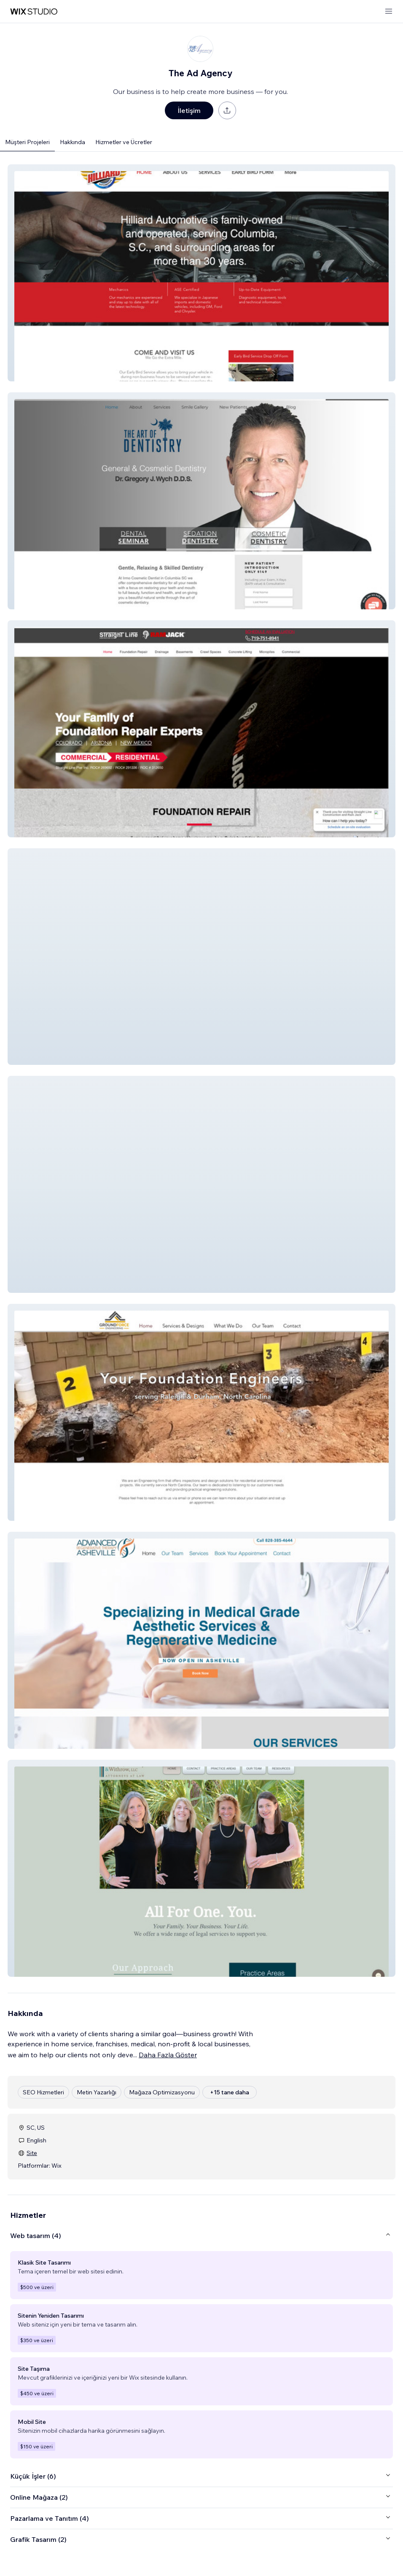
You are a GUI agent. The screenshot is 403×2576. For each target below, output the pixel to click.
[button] (201, 272)
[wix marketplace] (33, 11)
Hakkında (72, 142)
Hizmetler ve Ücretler (123, 142)
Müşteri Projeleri (27, 142)
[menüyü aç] (389, 11)
